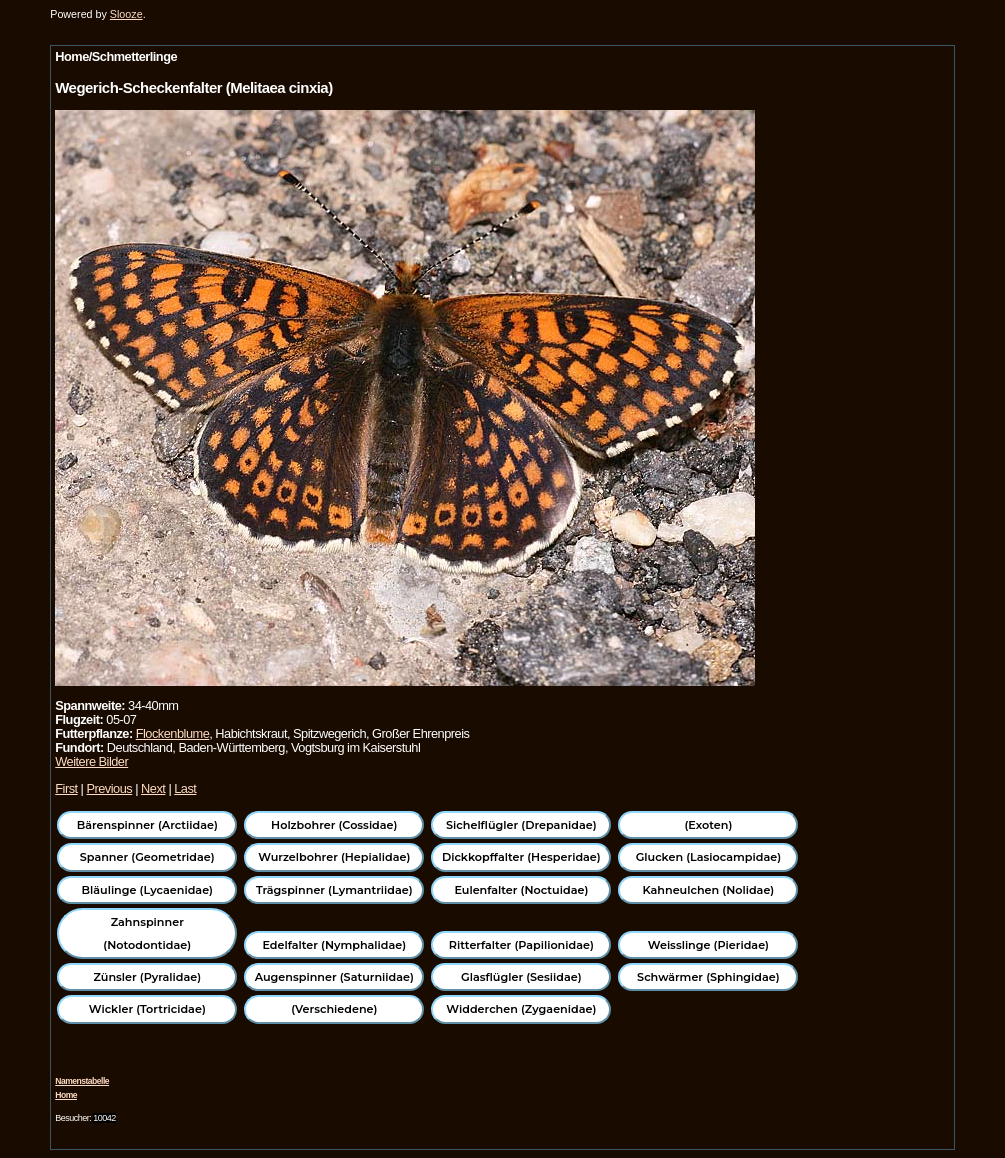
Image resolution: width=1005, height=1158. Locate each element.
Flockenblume (173, 733)
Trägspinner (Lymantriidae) (334, 890)
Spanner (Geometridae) (147, 857)
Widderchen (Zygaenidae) (521, 1009)
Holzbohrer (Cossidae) (334, 825)
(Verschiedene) (334, 1009)
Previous (109, 788)
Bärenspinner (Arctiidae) (147, 825)
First (66, 788)
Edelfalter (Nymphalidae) (334, 945)
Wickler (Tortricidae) (147, 1009)
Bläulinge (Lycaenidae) (148, 890)
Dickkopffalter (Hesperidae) (521, 857)
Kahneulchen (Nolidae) (709, 890)
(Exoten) (708, 825)
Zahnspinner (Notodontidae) (147, 933)
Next (153, 788)
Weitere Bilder (91, 761)
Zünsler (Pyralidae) (147, 977)
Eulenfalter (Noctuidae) (521, 890)
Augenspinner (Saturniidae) (334, 977)
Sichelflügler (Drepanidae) (521, 825)
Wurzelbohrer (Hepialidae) (334, 857)
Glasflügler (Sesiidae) (521, 977)
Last (185, 788)
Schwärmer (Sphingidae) (708, 977)
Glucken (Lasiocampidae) (708, 857)
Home (66, 1095)
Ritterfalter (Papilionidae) (521, 945)
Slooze (126, 14)
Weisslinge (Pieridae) (708, 945)
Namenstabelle (82, 1081)
